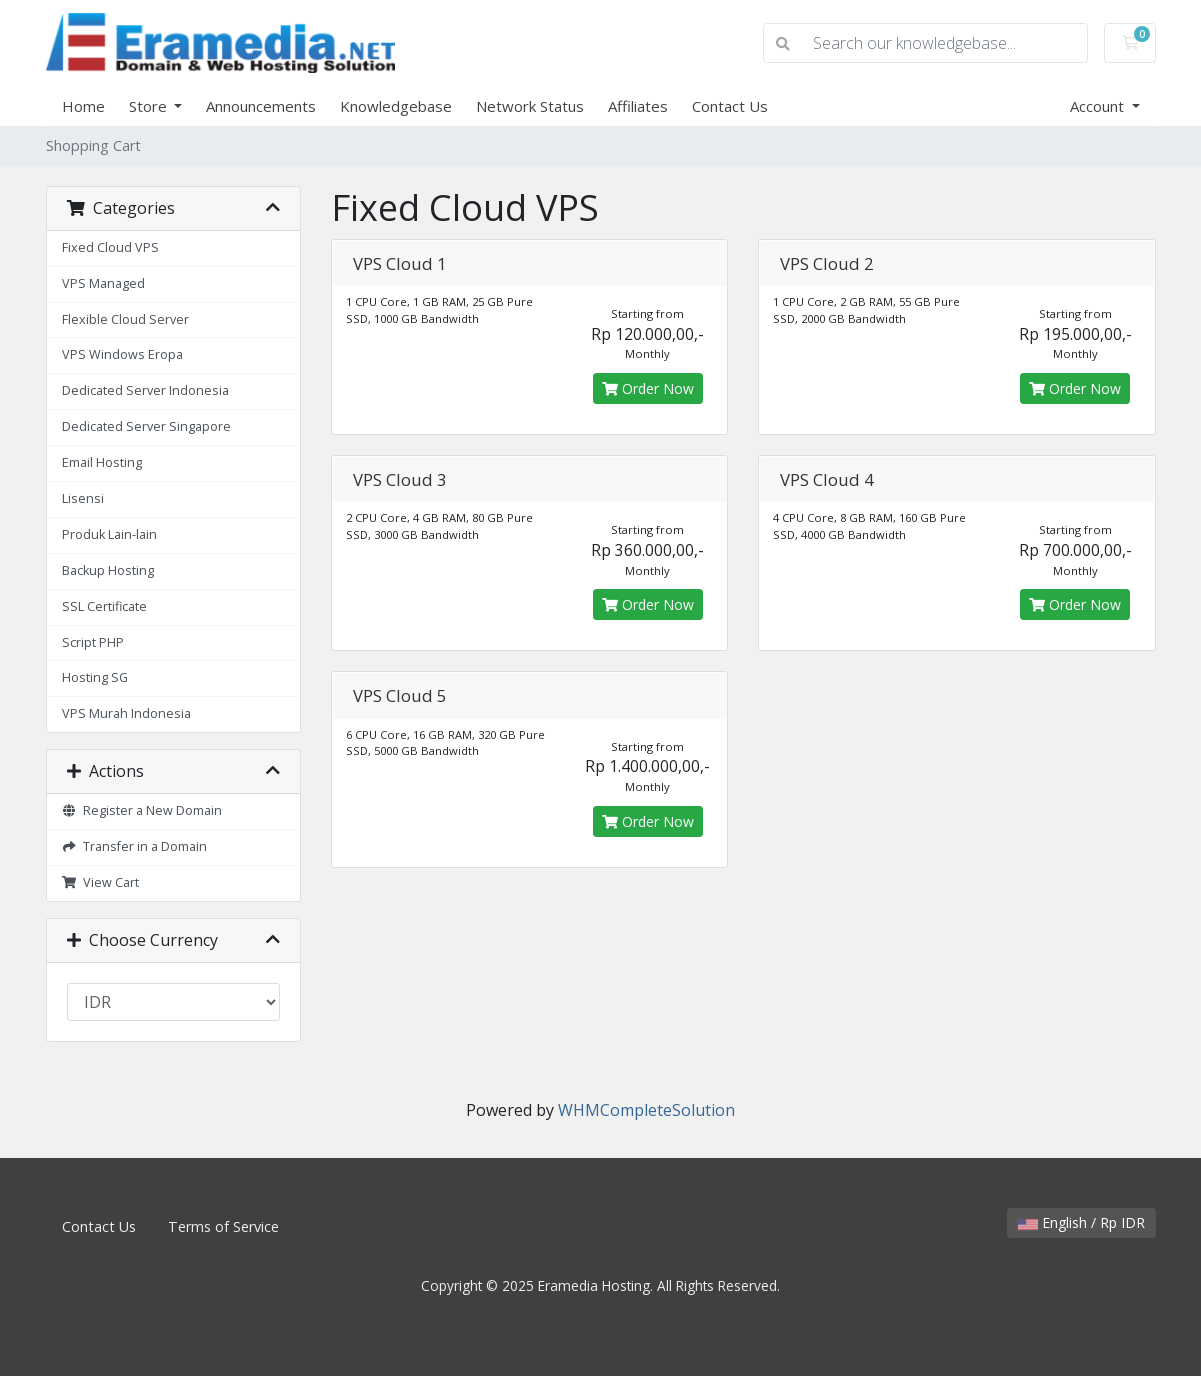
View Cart (101, 882)
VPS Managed (103, 283)
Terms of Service (223, 1226)
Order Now (648, 388)
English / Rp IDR (1081, 1222)
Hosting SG (95, 677)
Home (83, 106)
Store (150, 106)
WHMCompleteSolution (646, 1110)
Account (1099, 106)
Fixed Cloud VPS (110, 247)
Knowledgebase (396, 106)
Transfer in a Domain (135, 846)
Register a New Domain (142, 810)
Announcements (261, 106)
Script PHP (93, 642)
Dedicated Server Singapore (146, 426)
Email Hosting (102, 462)
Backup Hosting (108, 570)
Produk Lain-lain (109, 534)
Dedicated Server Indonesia (145, 390)
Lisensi (83, 498)
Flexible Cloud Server (125, 319)
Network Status (530, 106)
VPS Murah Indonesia (126, 713)
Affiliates (638, 106)
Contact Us (730, 106)
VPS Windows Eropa (122, 354)
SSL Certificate (104, 606)
